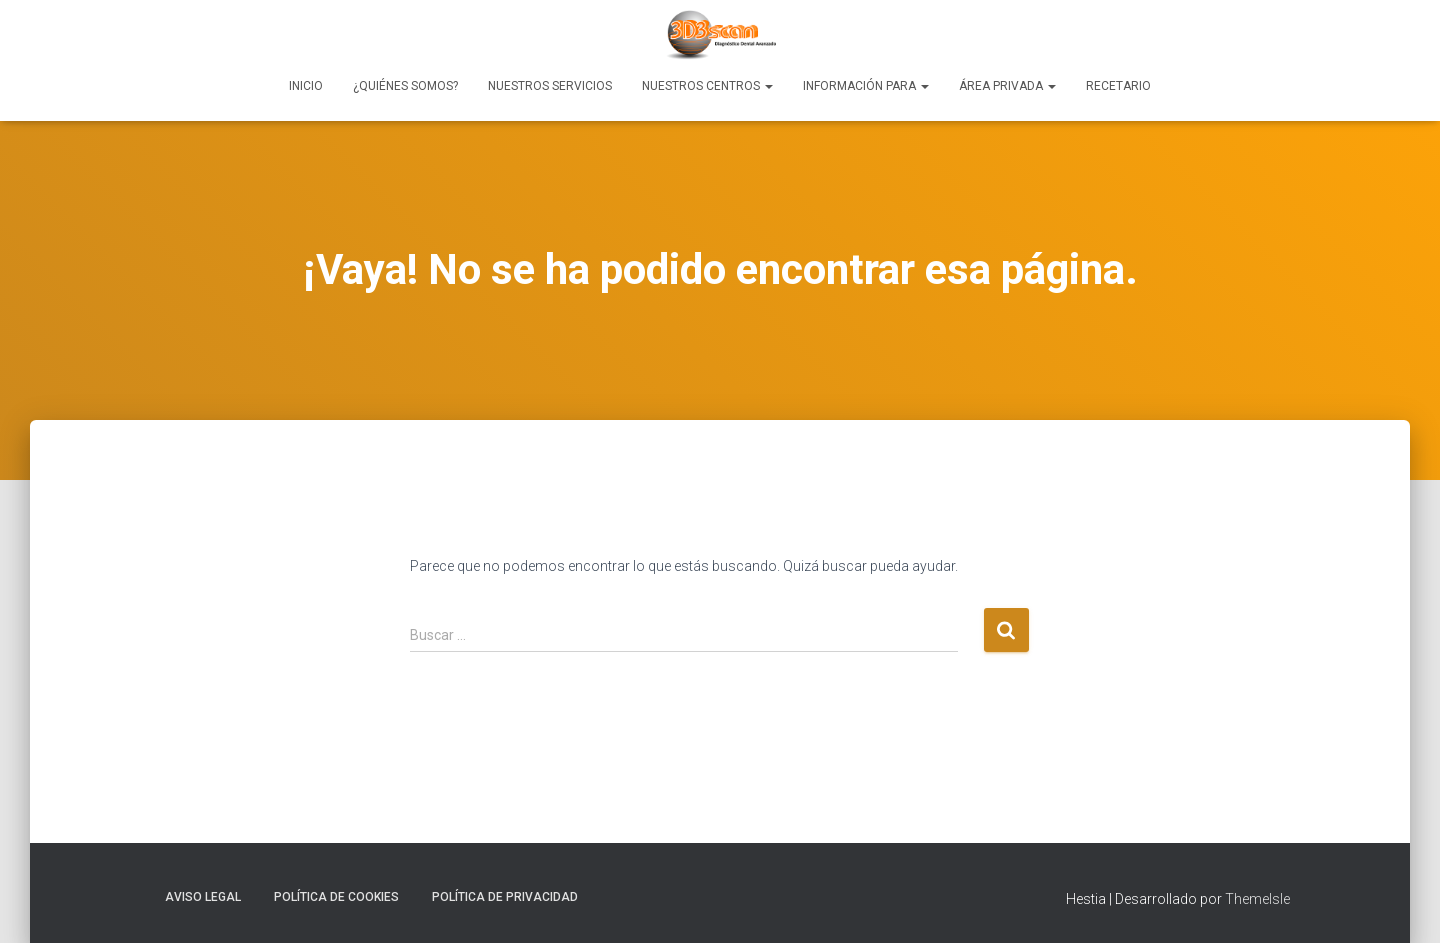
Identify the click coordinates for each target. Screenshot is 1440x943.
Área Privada (1007, 86)
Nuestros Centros (707, 86)
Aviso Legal (203, 897)
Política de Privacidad (505, 897)
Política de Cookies (336, 897)
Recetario (1118, 86)
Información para (866, 86)
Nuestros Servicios (550, 86)
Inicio (306, 86)
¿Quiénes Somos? (405, 86)
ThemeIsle (1257, 899)
